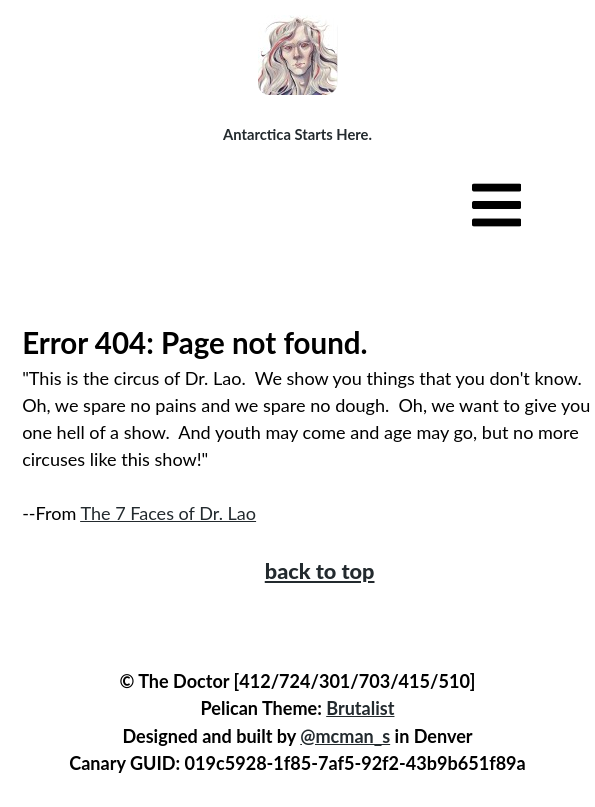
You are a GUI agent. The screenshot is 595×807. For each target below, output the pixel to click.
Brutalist (360, 708)
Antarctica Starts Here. (297, 134)
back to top (320, 571)
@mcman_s (345, 736)
